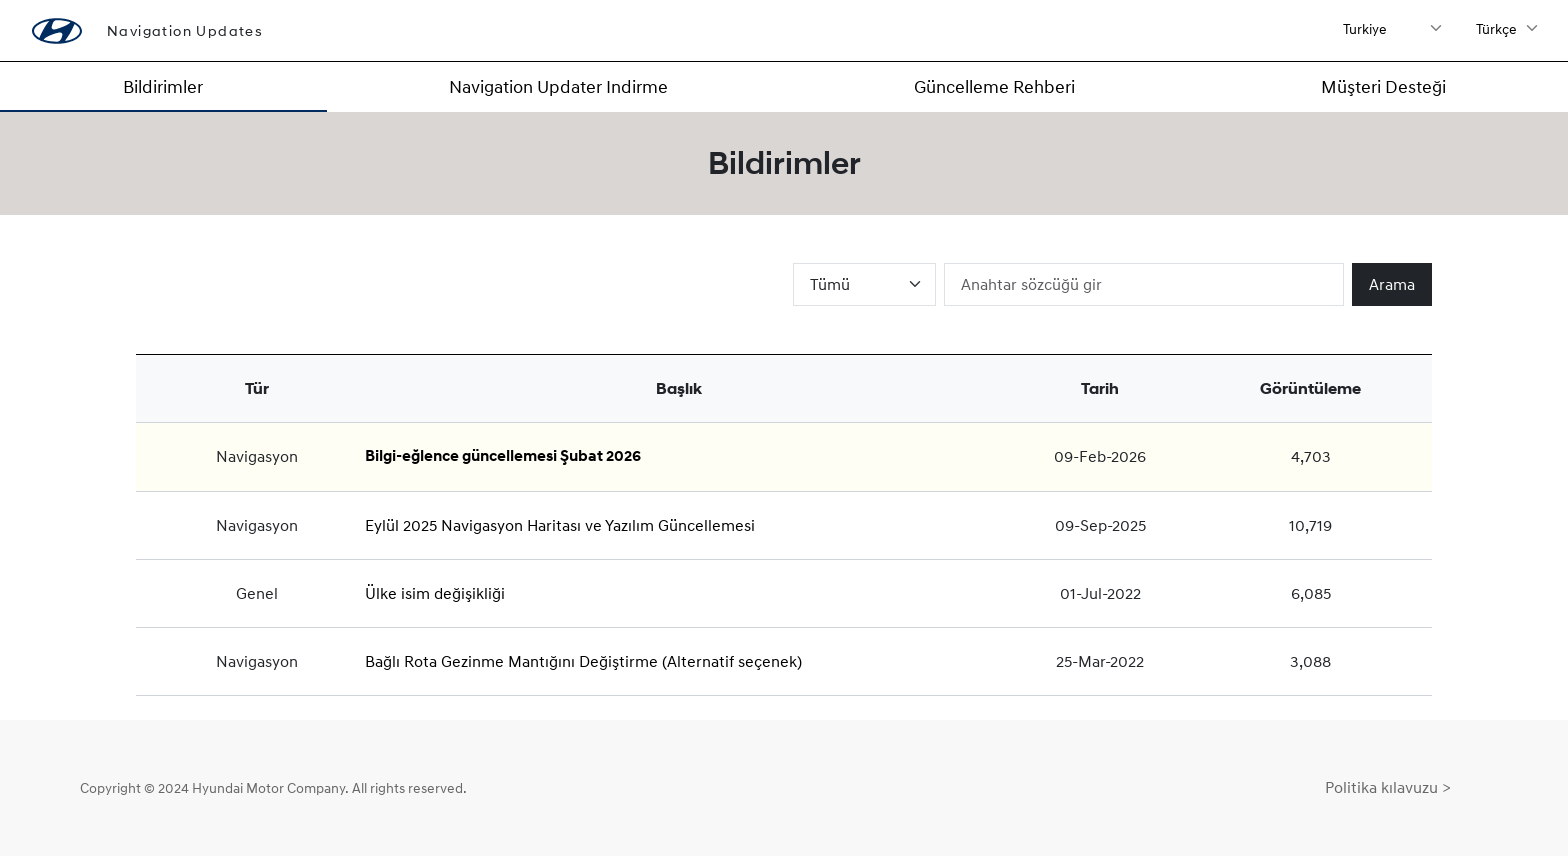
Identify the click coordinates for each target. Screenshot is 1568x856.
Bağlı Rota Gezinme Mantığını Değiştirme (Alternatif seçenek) (583, 661)
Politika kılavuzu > (1388, 787)
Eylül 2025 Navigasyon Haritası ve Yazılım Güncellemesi (560, 525)
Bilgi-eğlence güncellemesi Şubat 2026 (503, 456)
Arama (1392, 284)
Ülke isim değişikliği (435, 593)
